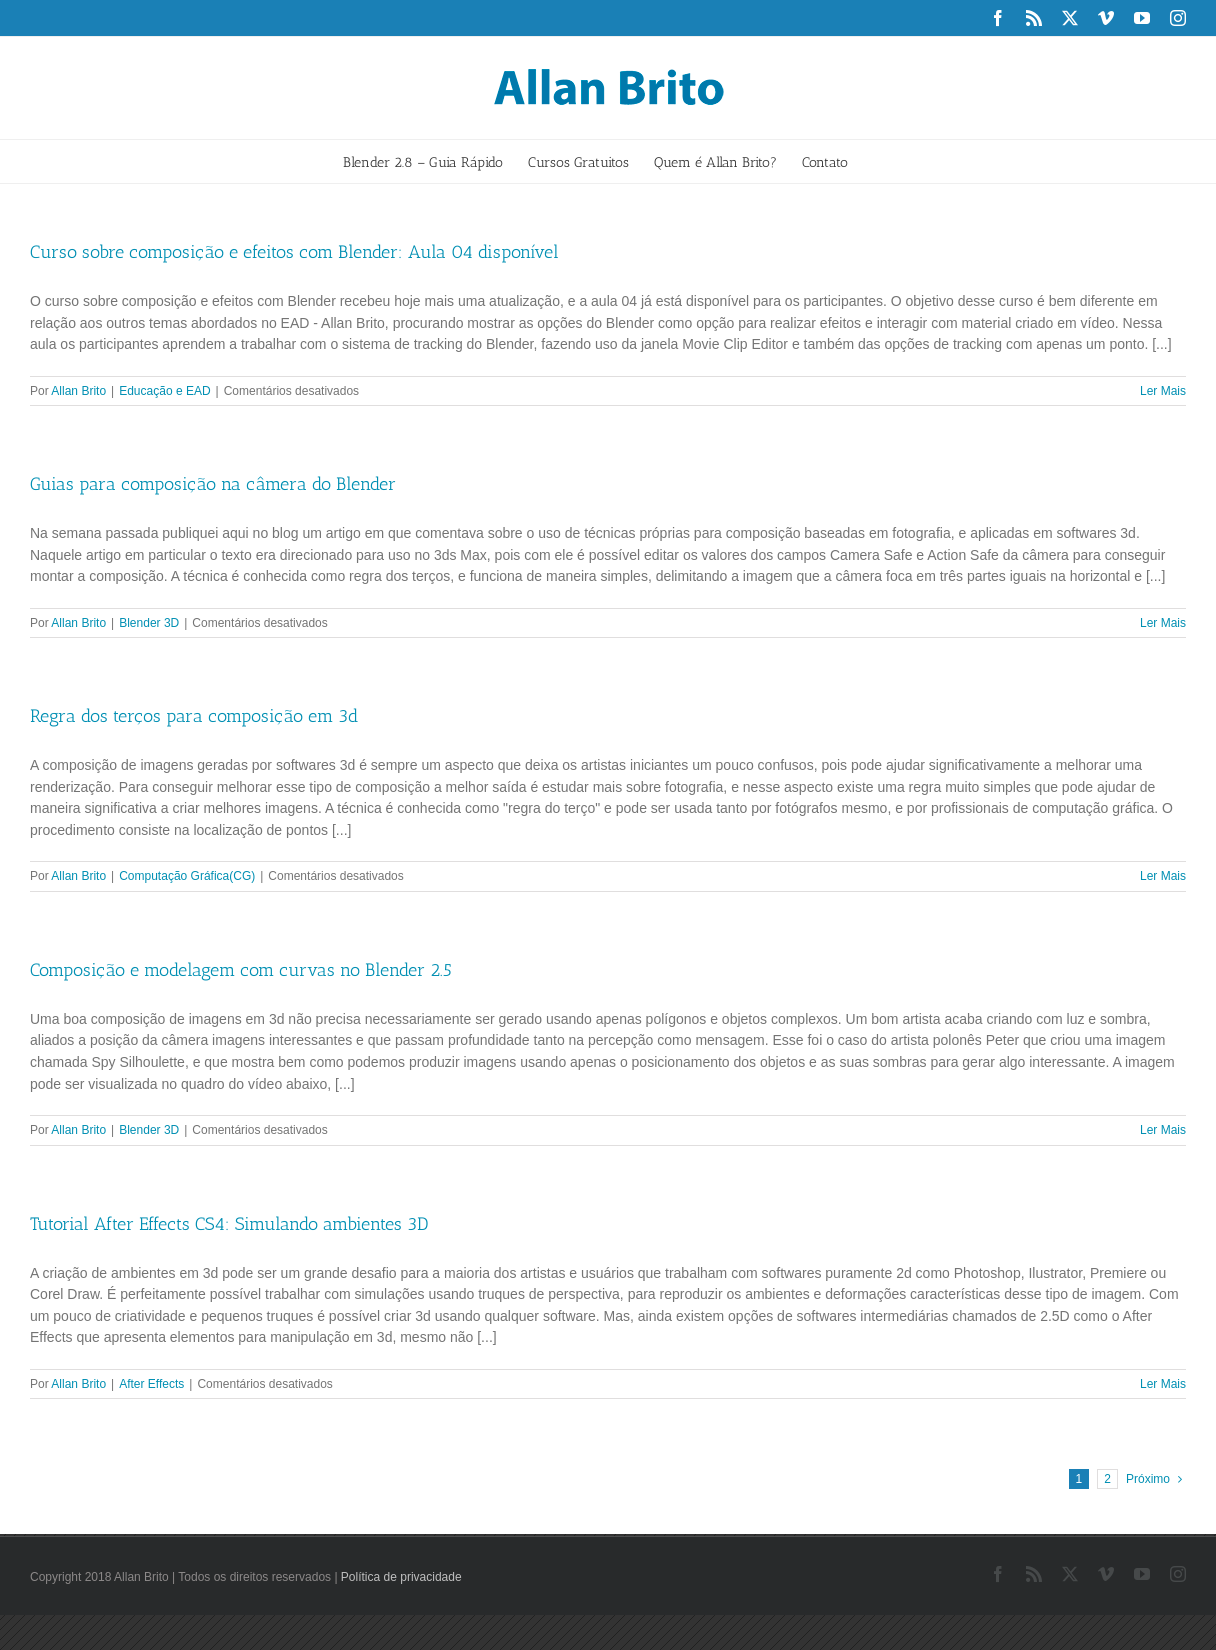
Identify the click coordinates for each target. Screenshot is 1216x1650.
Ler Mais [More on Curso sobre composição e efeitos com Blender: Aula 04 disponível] (1163, 391)
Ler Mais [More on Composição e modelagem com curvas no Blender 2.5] (1163, 1130)
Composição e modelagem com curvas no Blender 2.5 (241, 970)
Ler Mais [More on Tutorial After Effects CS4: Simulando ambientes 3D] (1163, 1384)
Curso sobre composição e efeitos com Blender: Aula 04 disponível (294, 252)
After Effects (151, 1384)
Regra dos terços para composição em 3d (194, 716)
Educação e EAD (164, 391)
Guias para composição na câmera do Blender (213, 484)
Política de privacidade (401, 1577)
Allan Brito (78, 391)
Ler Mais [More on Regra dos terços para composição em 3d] (1163, 876)
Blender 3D (149, 623)
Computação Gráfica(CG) (187, 876)
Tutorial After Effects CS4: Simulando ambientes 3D (229, 1224)
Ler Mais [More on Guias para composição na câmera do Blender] (1163, 623)
